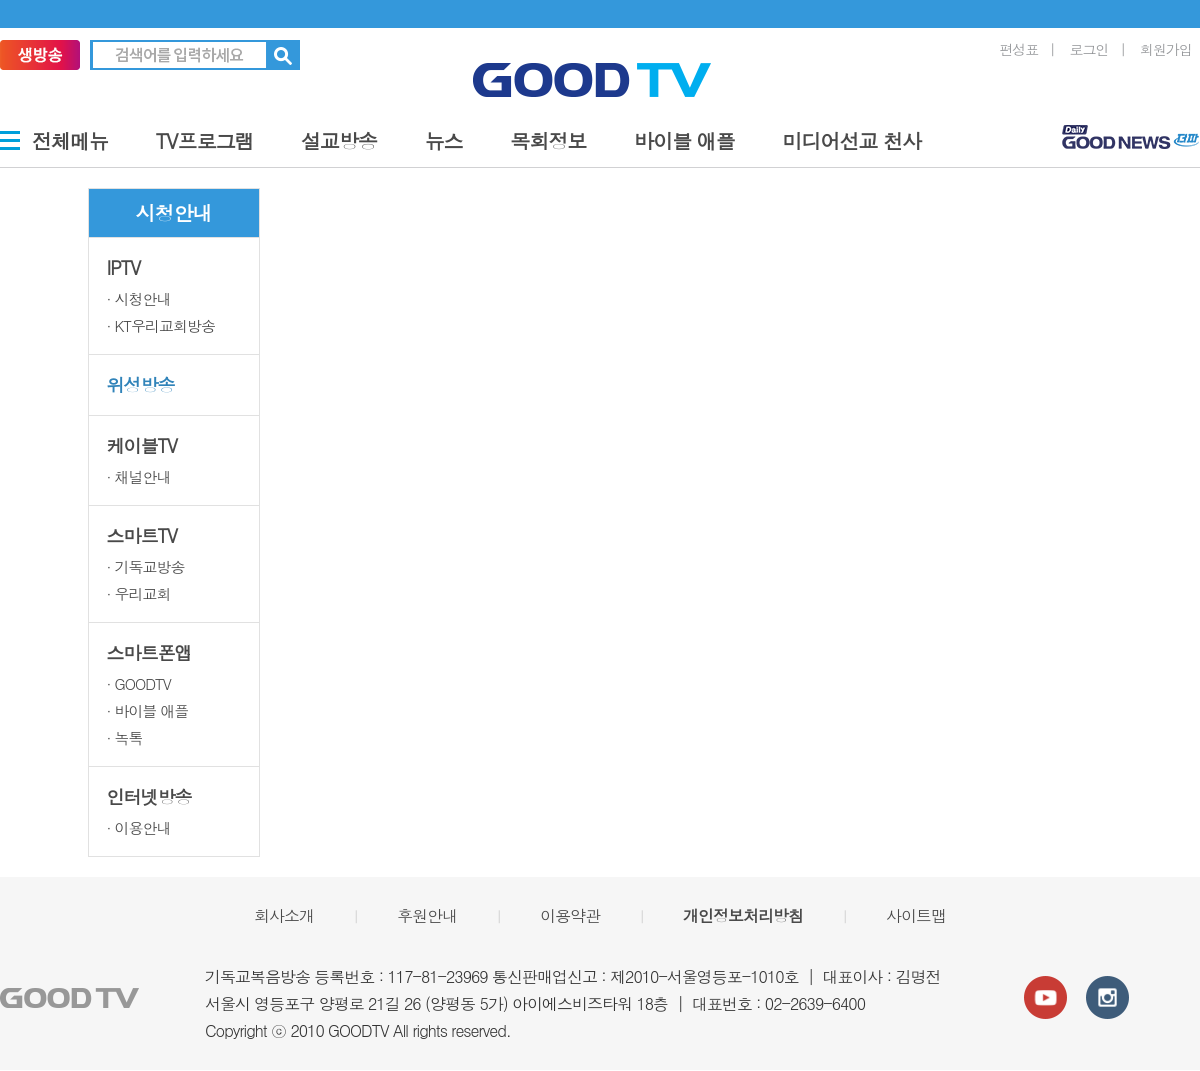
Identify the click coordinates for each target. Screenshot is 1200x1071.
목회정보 (548, 140)
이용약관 (570, 915)
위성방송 (141, 384)
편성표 (1018, 49)
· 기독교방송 (146, 566)
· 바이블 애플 (148, 710)
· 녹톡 (125, 737)
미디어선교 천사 (852, 140)
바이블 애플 (684, 140)
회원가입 (1166, 49)
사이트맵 (916, 915)
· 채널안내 (139, 476)
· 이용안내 (139, 827)
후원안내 (427, 915)
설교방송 (339, 140)
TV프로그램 (205, 140)
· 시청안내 (139, 298)
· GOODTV (139, 683)
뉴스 (444, 140)
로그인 (1089, 49)
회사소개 (284, 915)
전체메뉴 (70, 140)
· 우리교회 (139, 593)
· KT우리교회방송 (161, 325)
